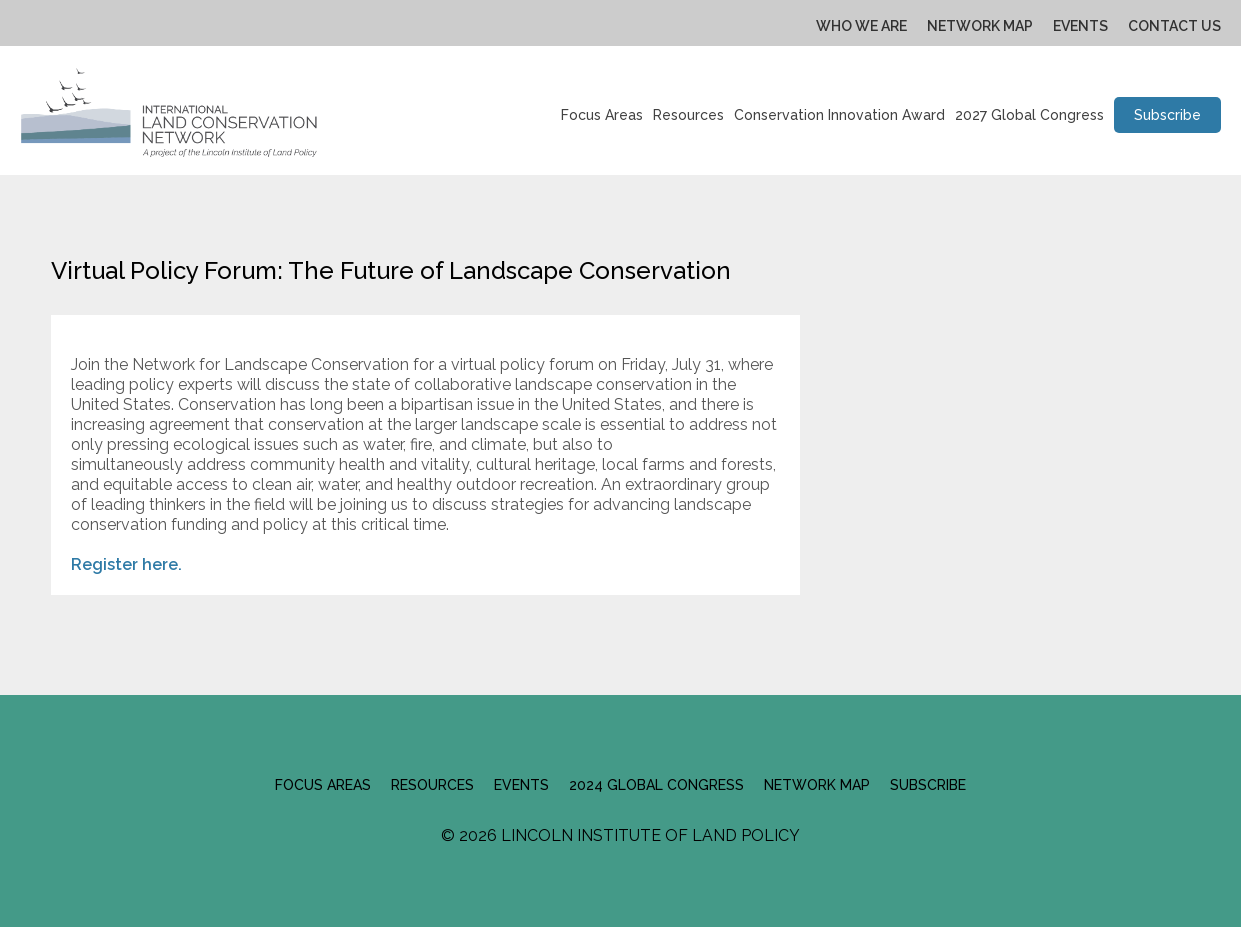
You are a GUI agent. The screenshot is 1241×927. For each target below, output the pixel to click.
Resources (688, 115)
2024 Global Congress (656, 785)
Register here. (128, 564)
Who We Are (861, 26)
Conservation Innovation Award (839, 115)
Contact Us (1174, 26)
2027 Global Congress (1029, 115)
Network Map (980, 26)
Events (1080, 26)
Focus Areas (602, 115)
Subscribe (1167, 115)
